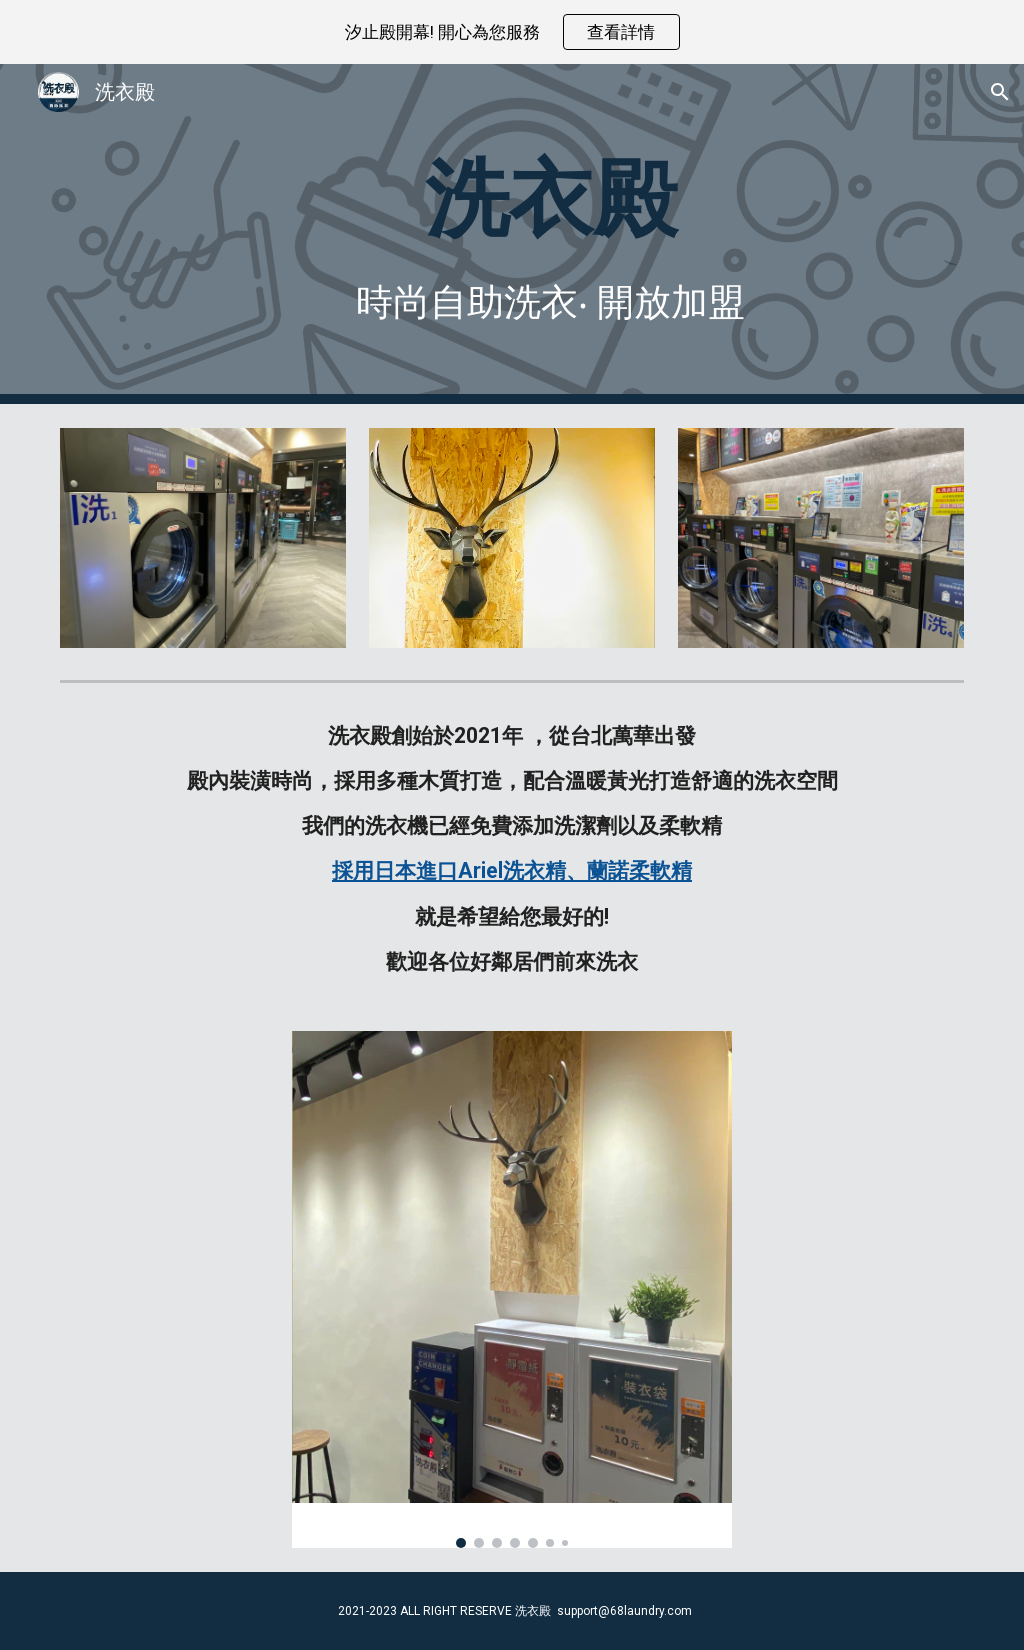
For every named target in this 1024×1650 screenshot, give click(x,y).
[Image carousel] (512, 1289)
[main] (550, 197)
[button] (1000, 92)
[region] (512, 32)
